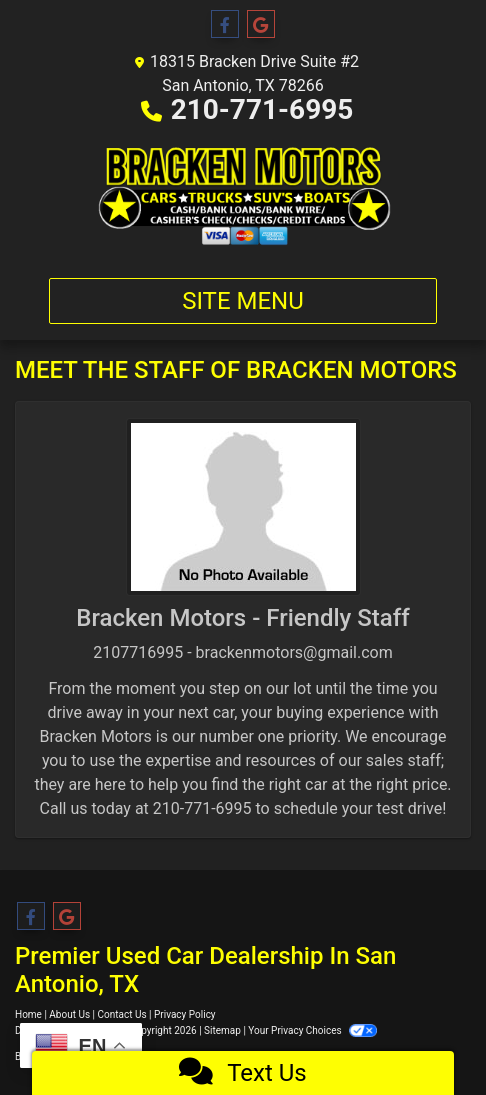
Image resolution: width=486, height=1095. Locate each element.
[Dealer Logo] (243, 196)
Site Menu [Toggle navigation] (243, 301)
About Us (69, 1014)
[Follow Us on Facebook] (225, 25)
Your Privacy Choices (312, 1030)
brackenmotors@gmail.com (294, 652)
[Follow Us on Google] (261, 25)
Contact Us (122, 1014)
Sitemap (222, 1030)
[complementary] (426, 1035)
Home (28, 1014)
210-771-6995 (262, 109)
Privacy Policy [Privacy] (185, 1014)
